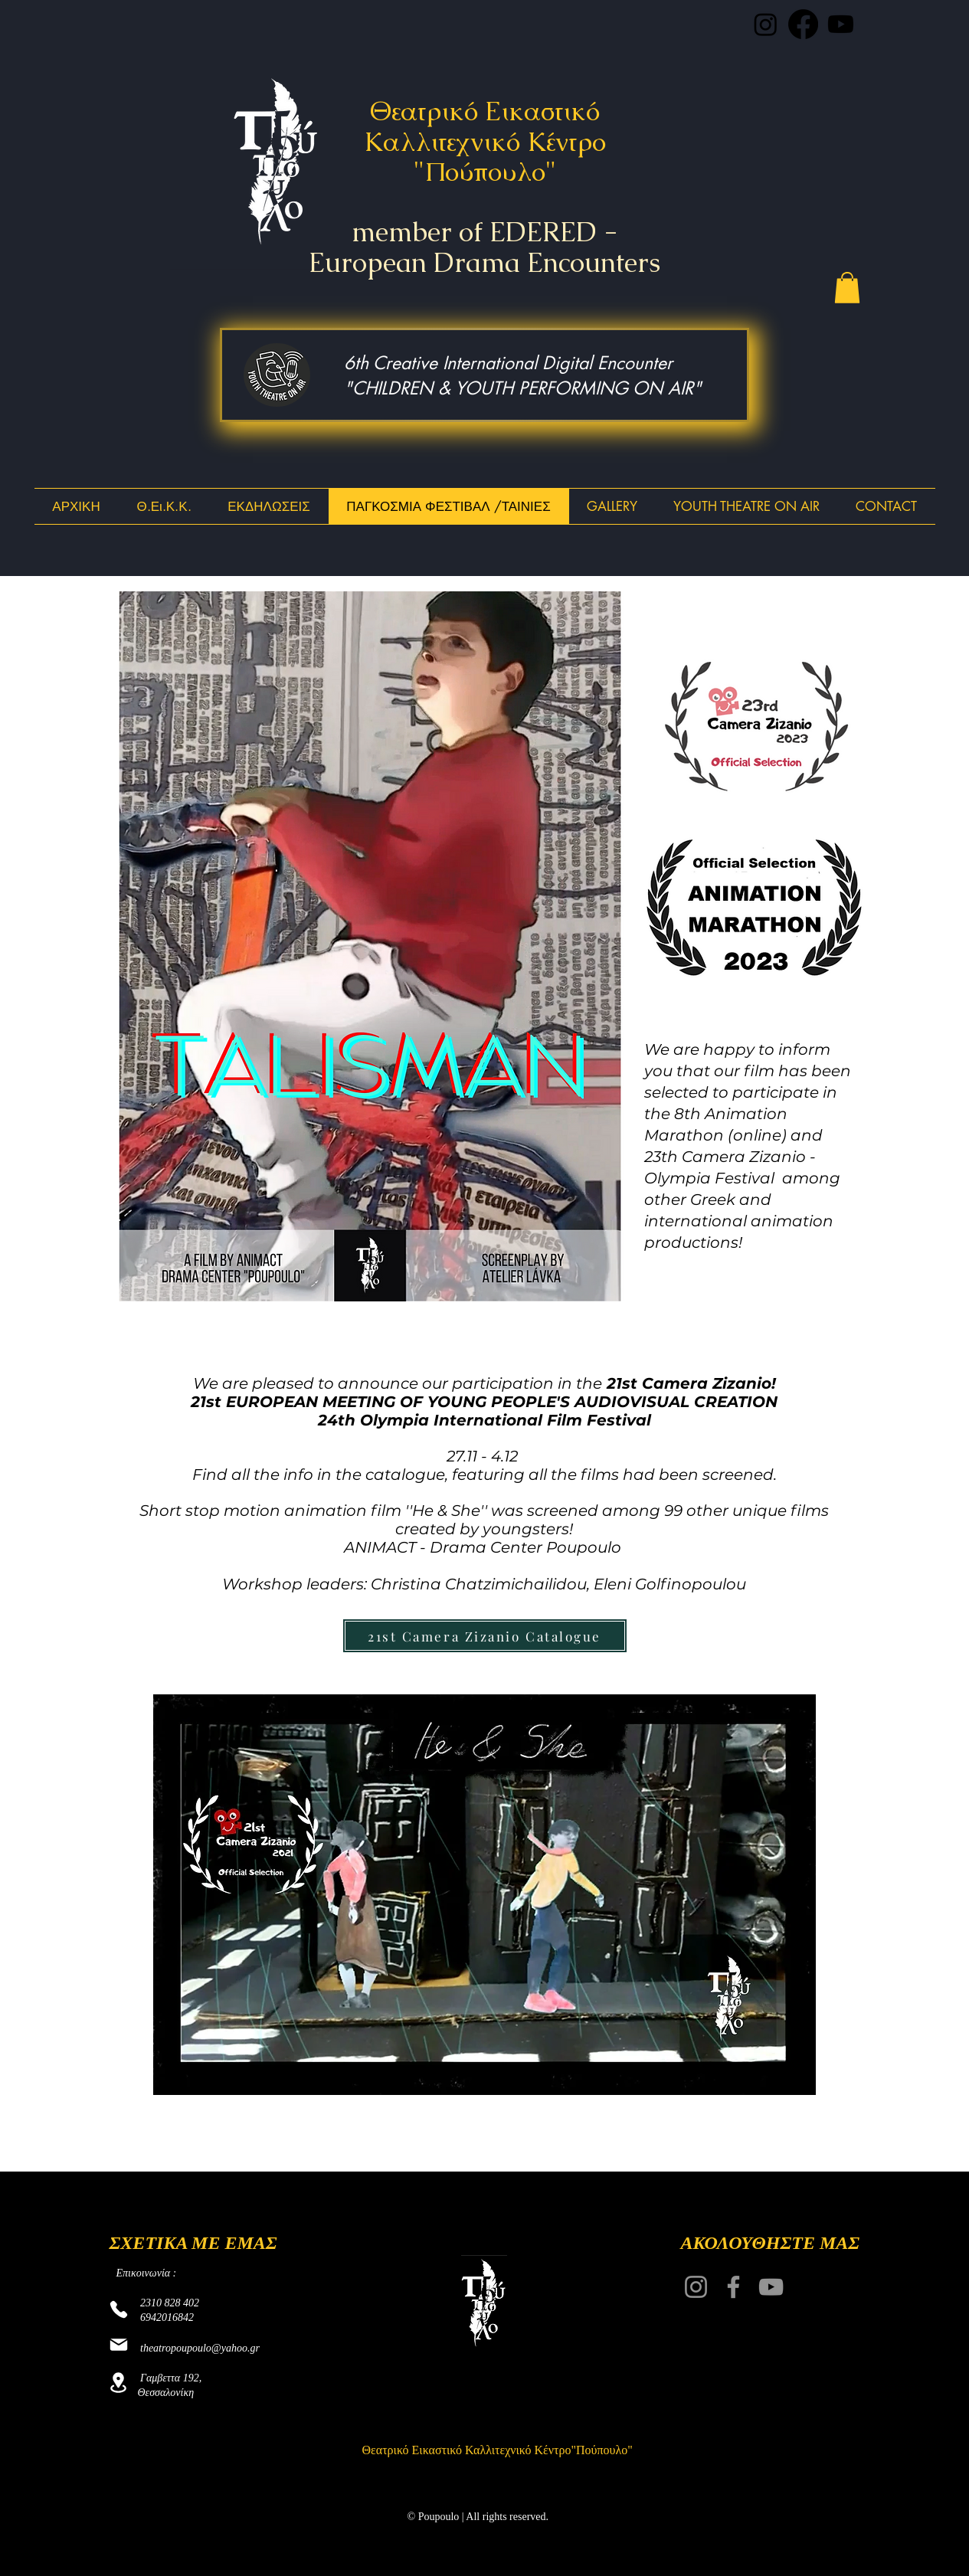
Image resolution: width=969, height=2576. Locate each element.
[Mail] (119, 2344)
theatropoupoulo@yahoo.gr (200, 2348)
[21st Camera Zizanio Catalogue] (484, 1636)
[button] (847, 287)
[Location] (119, 2382)
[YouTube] (771, 2287)
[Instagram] (696, 2287)
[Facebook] (733, 2287)
